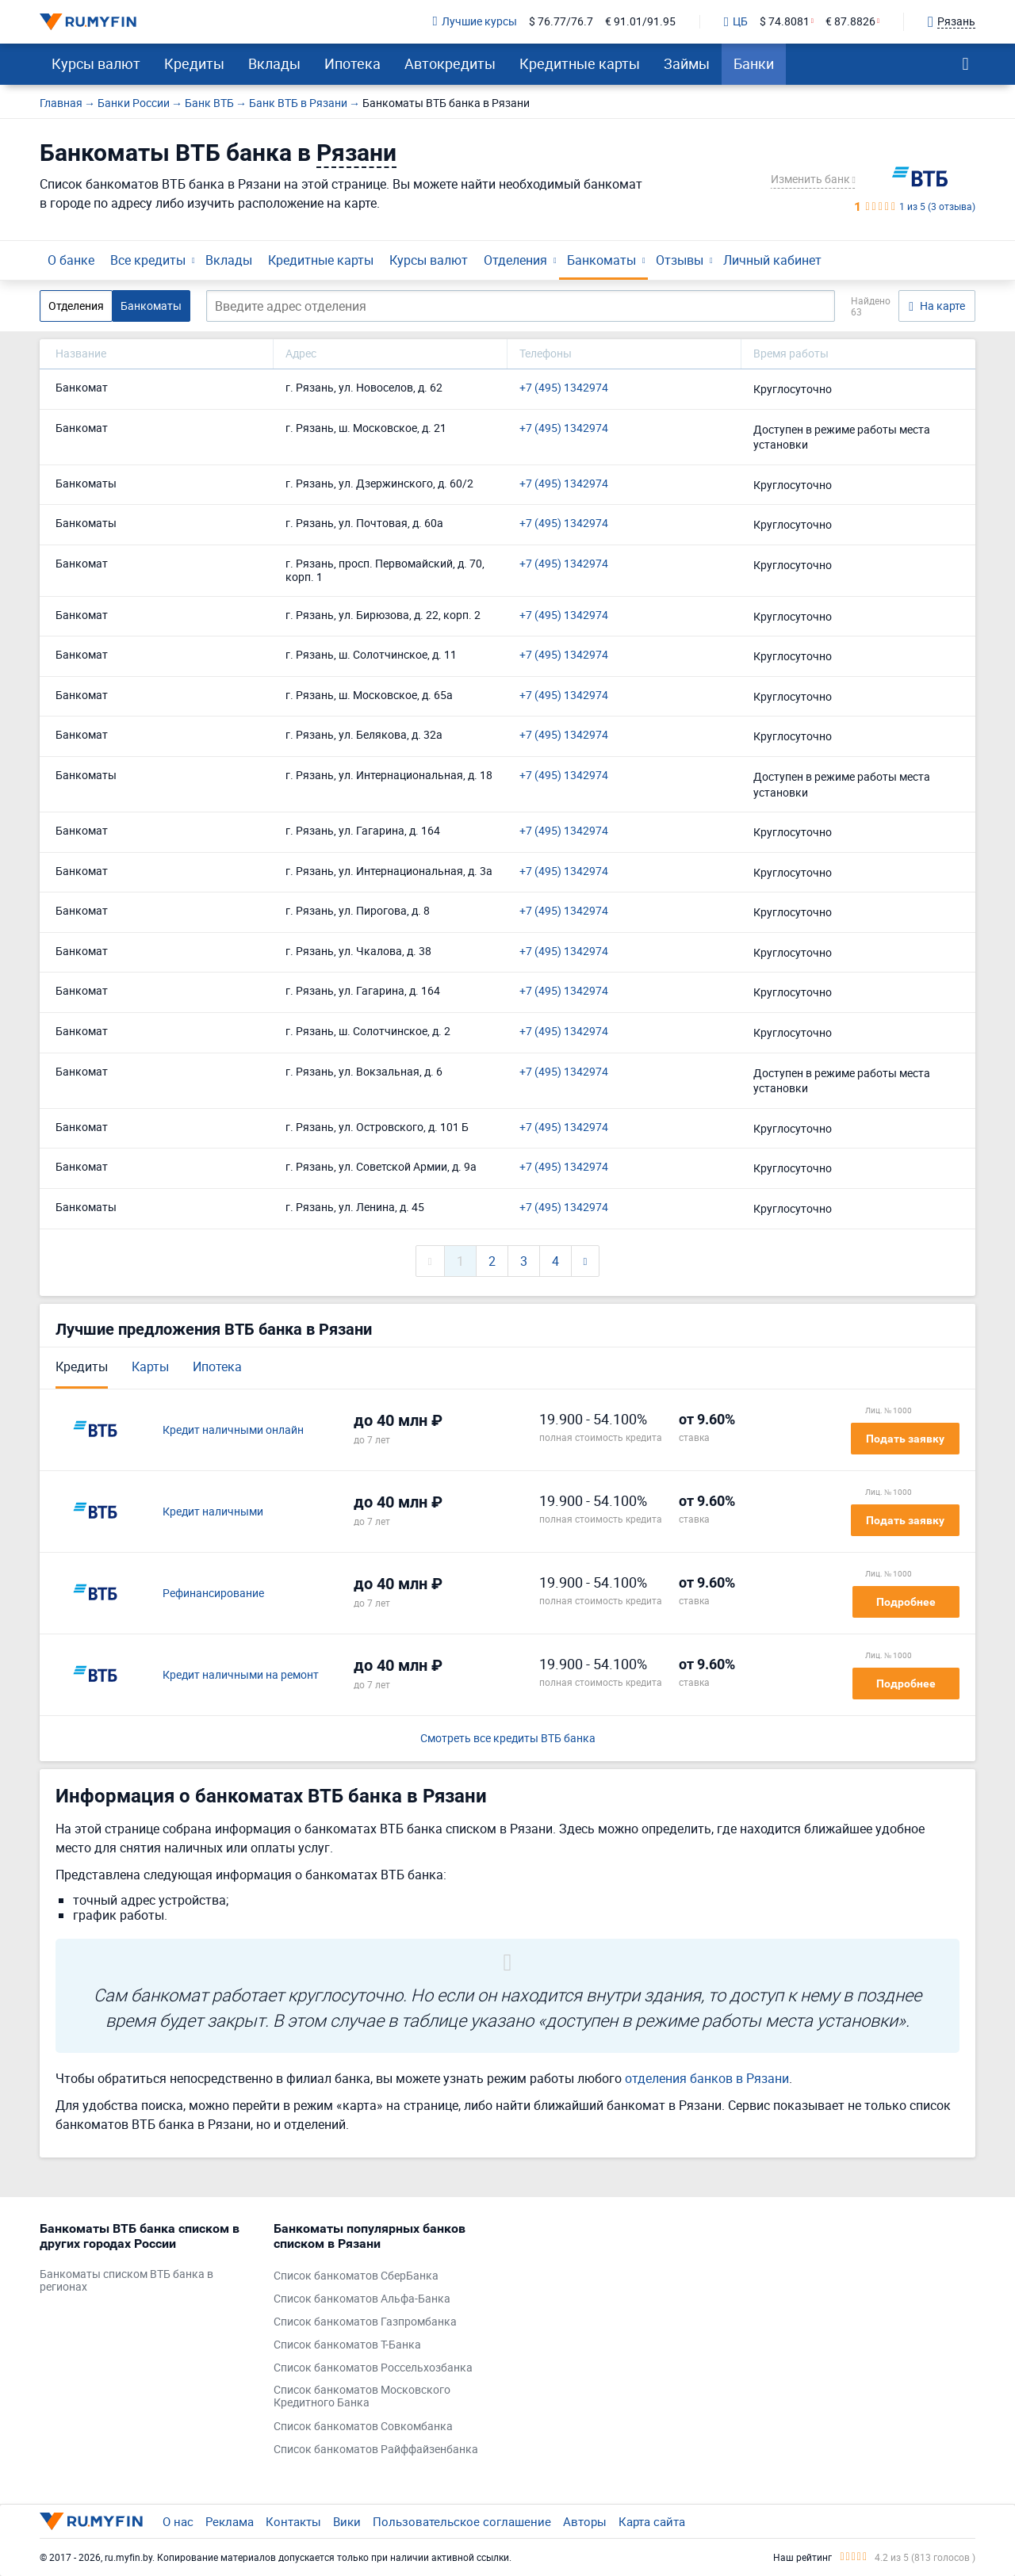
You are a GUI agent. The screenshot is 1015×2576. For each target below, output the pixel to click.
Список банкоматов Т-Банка (347, 2345)
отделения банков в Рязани (707, 2078)
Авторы (585, 2521)
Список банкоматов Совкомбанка (363, 2426)
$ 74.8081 (785, 22)
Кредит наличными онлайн (233, 1430)
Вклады (274, 63)
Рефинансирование (213, 1593)
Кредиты (194, 63)
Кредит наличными (213, 1512)
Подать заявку (905, 1438)
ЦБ (736, 22)
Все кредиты (148, 260)
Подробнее (906, 1602)
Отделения (515, 260)
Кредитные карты (579, 63)
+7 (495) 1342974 (563, 388)
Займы (687, 63)
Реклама (229, 2521)
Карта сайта (652, 2521)
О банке (71, 260)
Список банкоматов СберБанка (356, 2276)
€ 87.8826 (850, 22)
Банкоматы (601, 260)
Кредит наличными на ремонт (241, 1675)
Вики (347, 2521)
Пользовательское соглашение (462, 2521)
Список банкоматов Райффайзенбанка (376, 2449)
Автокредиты (450, 63)
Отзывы (679, 260)
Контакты (293, 2521)
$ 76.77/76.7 (561, 22)
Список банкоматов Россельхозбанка (373, 2368)
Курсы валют (96, 63)
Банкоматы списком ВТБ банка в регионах (126, 2281)
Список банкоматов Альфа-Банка (362, 2299)
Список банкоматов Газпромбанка (365, 2322)
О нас (178, 2521)
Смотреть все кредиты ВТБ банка (508, 1738)
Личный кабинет (772, 260)
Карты (150, 1366)
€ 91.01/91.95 (640, 22)
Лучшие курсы (475, 22)
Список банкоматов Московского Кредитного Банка (362, 2396)
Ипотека (352, 63)
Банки (753, 63)
